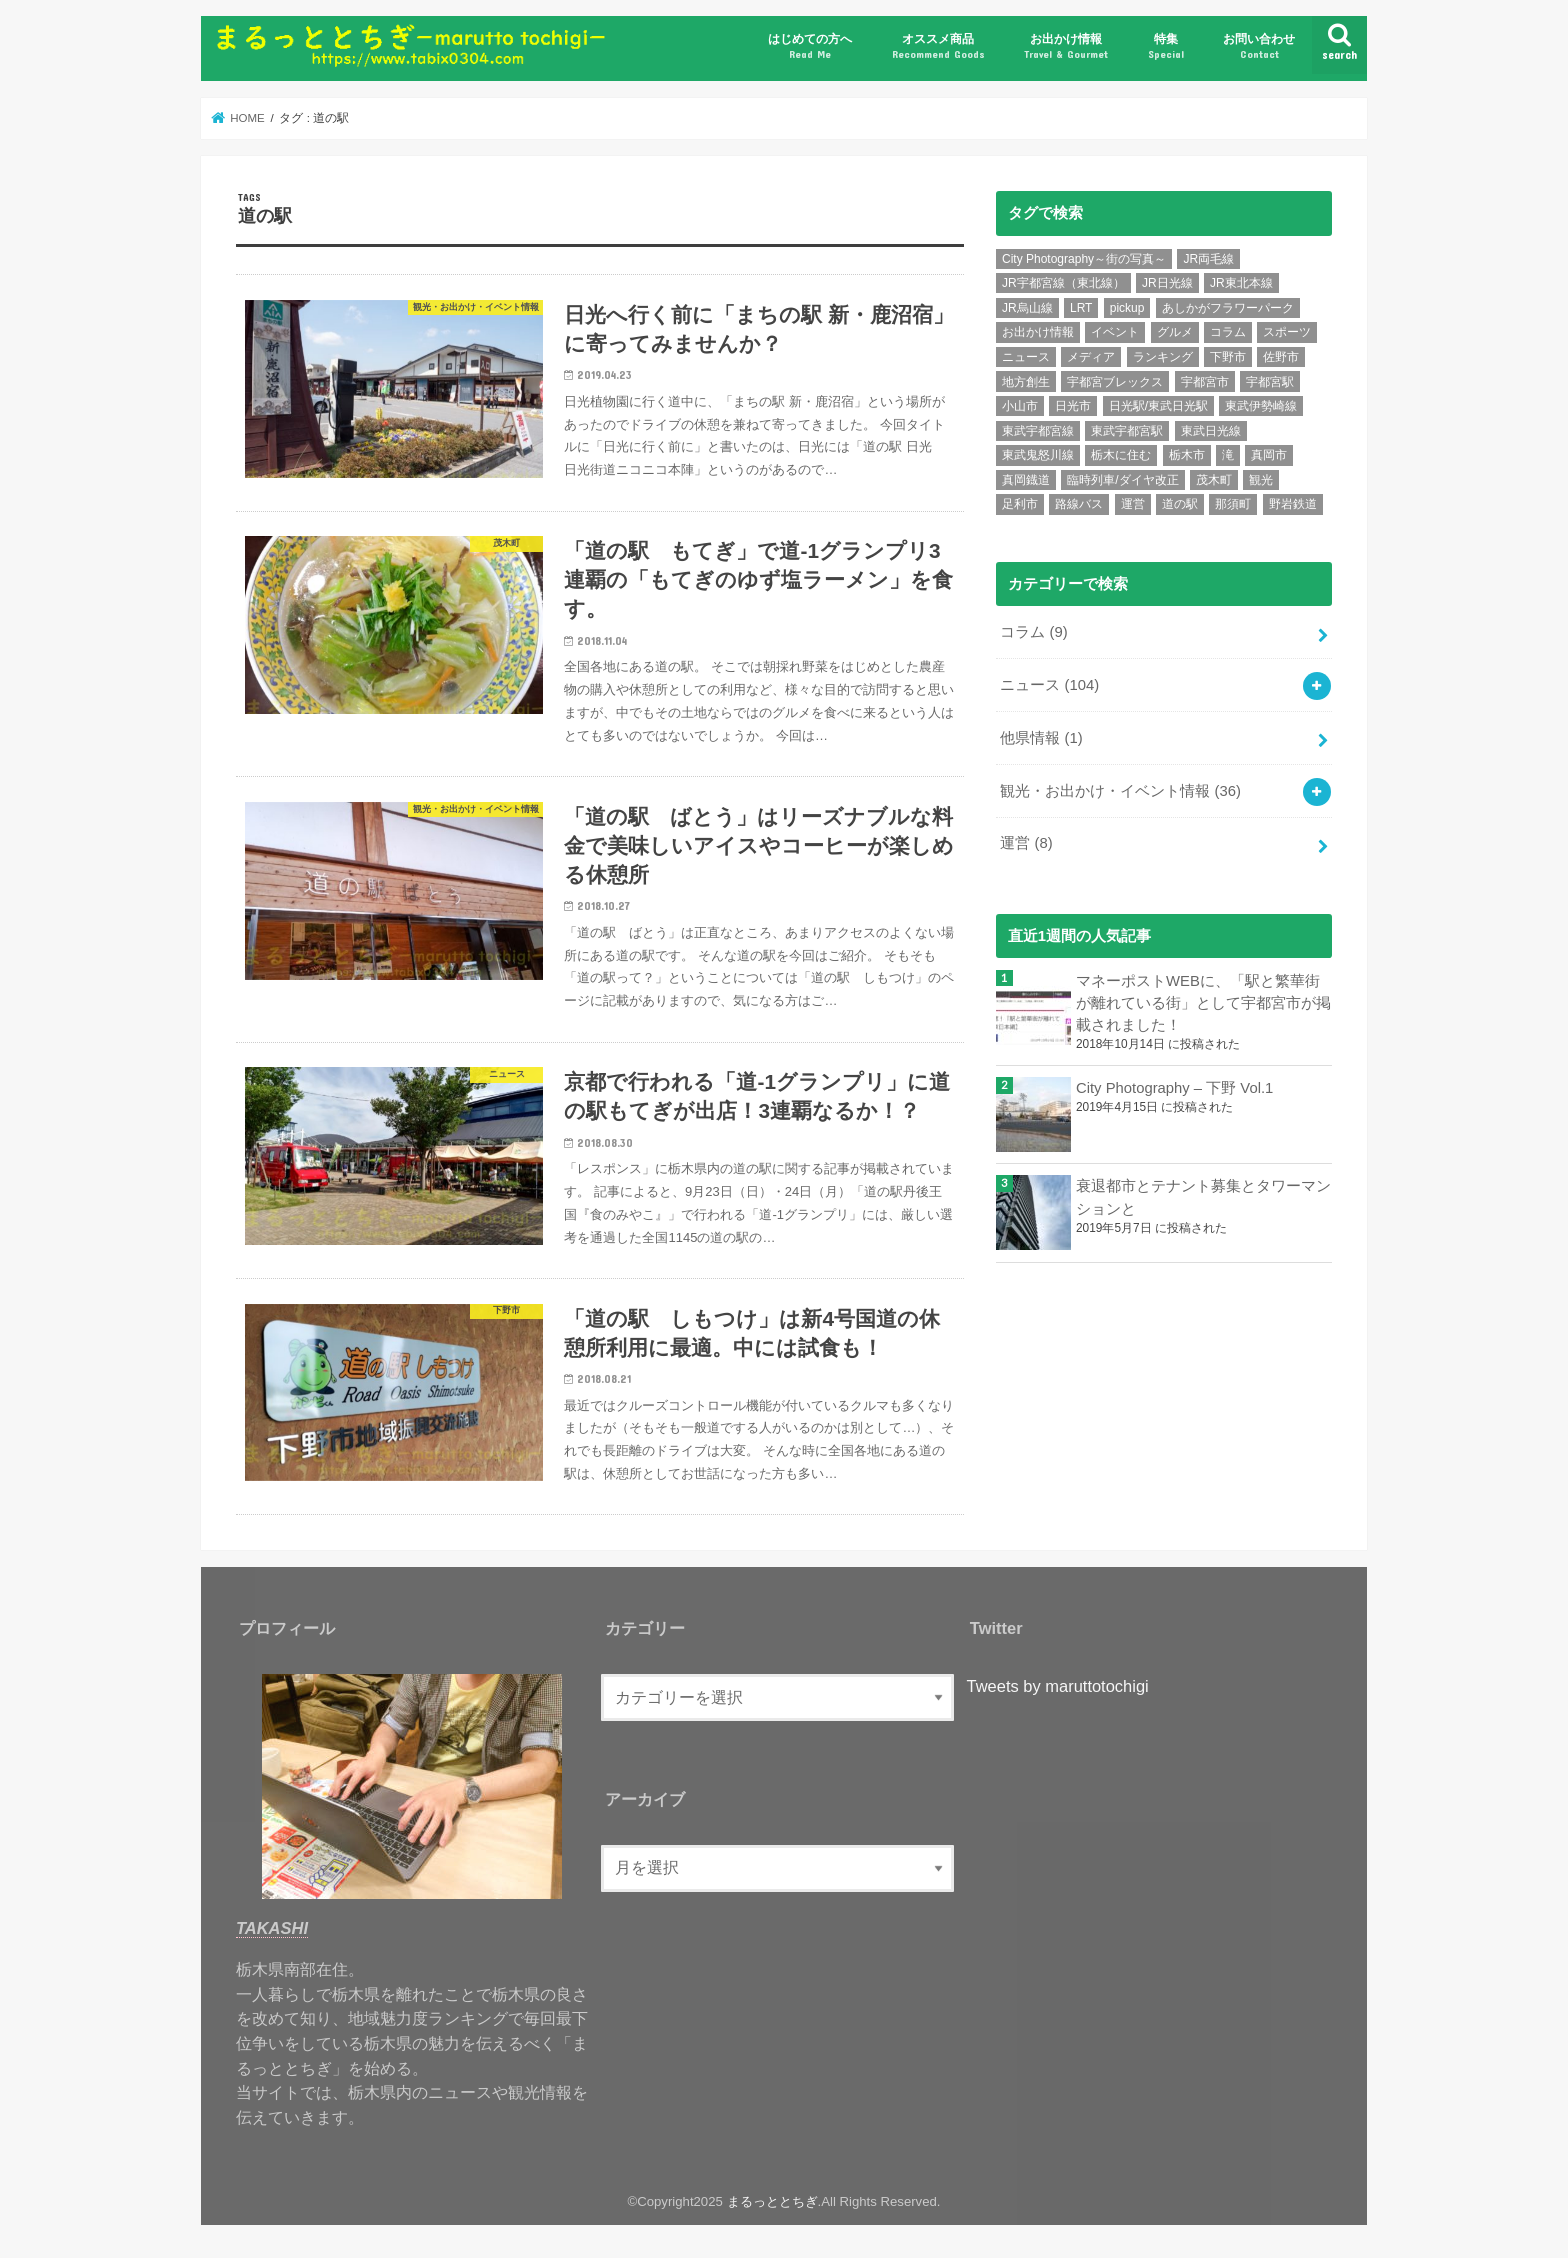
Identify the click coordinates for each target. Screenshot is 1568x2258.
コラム (1033, 632)
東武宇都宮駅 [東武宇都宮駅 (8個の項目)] (1127, 431)
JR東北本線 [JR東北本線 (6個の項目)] (1241, 283)
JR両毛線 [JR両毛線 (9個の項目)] (1208, 259)
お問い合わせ (1259, 46)
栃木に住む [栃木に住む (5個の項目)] (1121, 455)
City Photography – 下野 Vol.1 (1174, 1088)
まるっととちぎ (772, 2201)
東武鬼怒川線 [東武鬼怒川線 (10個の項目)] (1038, 455)
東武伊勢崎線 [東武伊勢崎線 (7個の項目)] (1261, 406)
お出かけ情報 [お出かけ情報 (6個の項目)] (1038, 332)
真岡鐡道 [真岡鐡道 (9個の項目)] (1026, 480)
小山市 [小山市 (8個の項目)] (1020, 406)
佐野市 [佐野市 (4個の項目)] (1281, 357)
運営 (1026, 843)
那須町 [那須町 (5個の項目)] (1233, 504)
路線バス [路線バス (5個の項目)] (1079, 504)
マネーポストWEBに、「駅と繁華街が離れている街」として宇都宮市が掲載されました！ (1203, 1003)
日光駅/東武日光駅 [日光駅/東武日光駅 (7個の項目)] (1158, 406)
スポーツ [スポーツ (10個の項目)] (1287, 332)
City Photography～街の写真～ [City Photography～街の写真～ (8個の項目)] (1084, 259)
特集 (1166, 46)
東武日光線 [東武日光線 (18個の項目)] (1211, 431)
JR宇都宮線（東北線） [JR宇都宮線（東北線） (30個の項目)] (1063, 283)
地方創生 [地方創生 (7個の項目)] (1026, 382)
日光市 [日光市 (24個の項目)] (1073, 406)
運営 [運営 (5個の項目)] (1133, 504)
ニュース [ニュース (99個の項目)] (1026, 357)
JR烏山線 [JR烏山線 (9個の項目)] (1027, 308)
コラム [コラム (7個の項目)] (1228, 332)
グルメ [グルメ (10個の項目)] (1175, 332)
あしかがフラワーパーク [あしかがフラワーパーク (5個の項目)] (1228, 308)
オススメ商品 (938, 46)
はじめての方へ (810, 46)
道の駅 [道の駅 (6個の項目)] (1180, 504)
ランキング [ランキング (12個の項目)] (1163, 357)
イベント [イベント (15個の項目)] (1115, 332)
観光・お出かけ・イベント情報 (1120, 791)
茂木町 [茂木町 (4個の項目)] (1214, 480)
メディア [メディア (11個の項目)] (1091, 357)
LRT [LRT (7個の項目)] (1081, 308)
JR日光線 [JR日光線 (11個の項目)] (1167, 283)
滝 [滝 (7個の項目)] (1228, 455)
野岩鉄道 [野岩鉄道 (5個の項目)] (1293, 504)
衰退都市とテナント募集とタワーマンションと (1203, 1197)
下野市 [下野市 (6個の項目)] (1228, 357)
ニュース (1049, 685)
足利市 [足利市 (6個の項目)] (1020, 504)
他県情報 (1041, 738)
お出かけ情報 (1066, 46)
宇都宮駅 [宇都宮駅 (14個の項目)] (1270, 382)
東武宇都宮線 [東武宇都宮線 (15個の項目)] (1038, 431)
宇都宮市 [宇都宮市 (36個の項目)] (1205, 382)
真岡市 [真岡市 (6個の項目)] (1269, 455)
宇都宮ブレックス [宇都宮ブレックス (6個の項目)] (1115, 382)
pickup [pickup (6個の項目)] (1127, 308)
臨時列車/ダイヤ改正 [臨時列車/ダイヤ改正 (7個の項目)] (1122, 480)
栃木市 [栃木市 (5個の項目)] (1187, 455)
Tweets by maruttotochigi (1058, 1686)
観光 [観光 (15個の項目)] (1261, 480)
